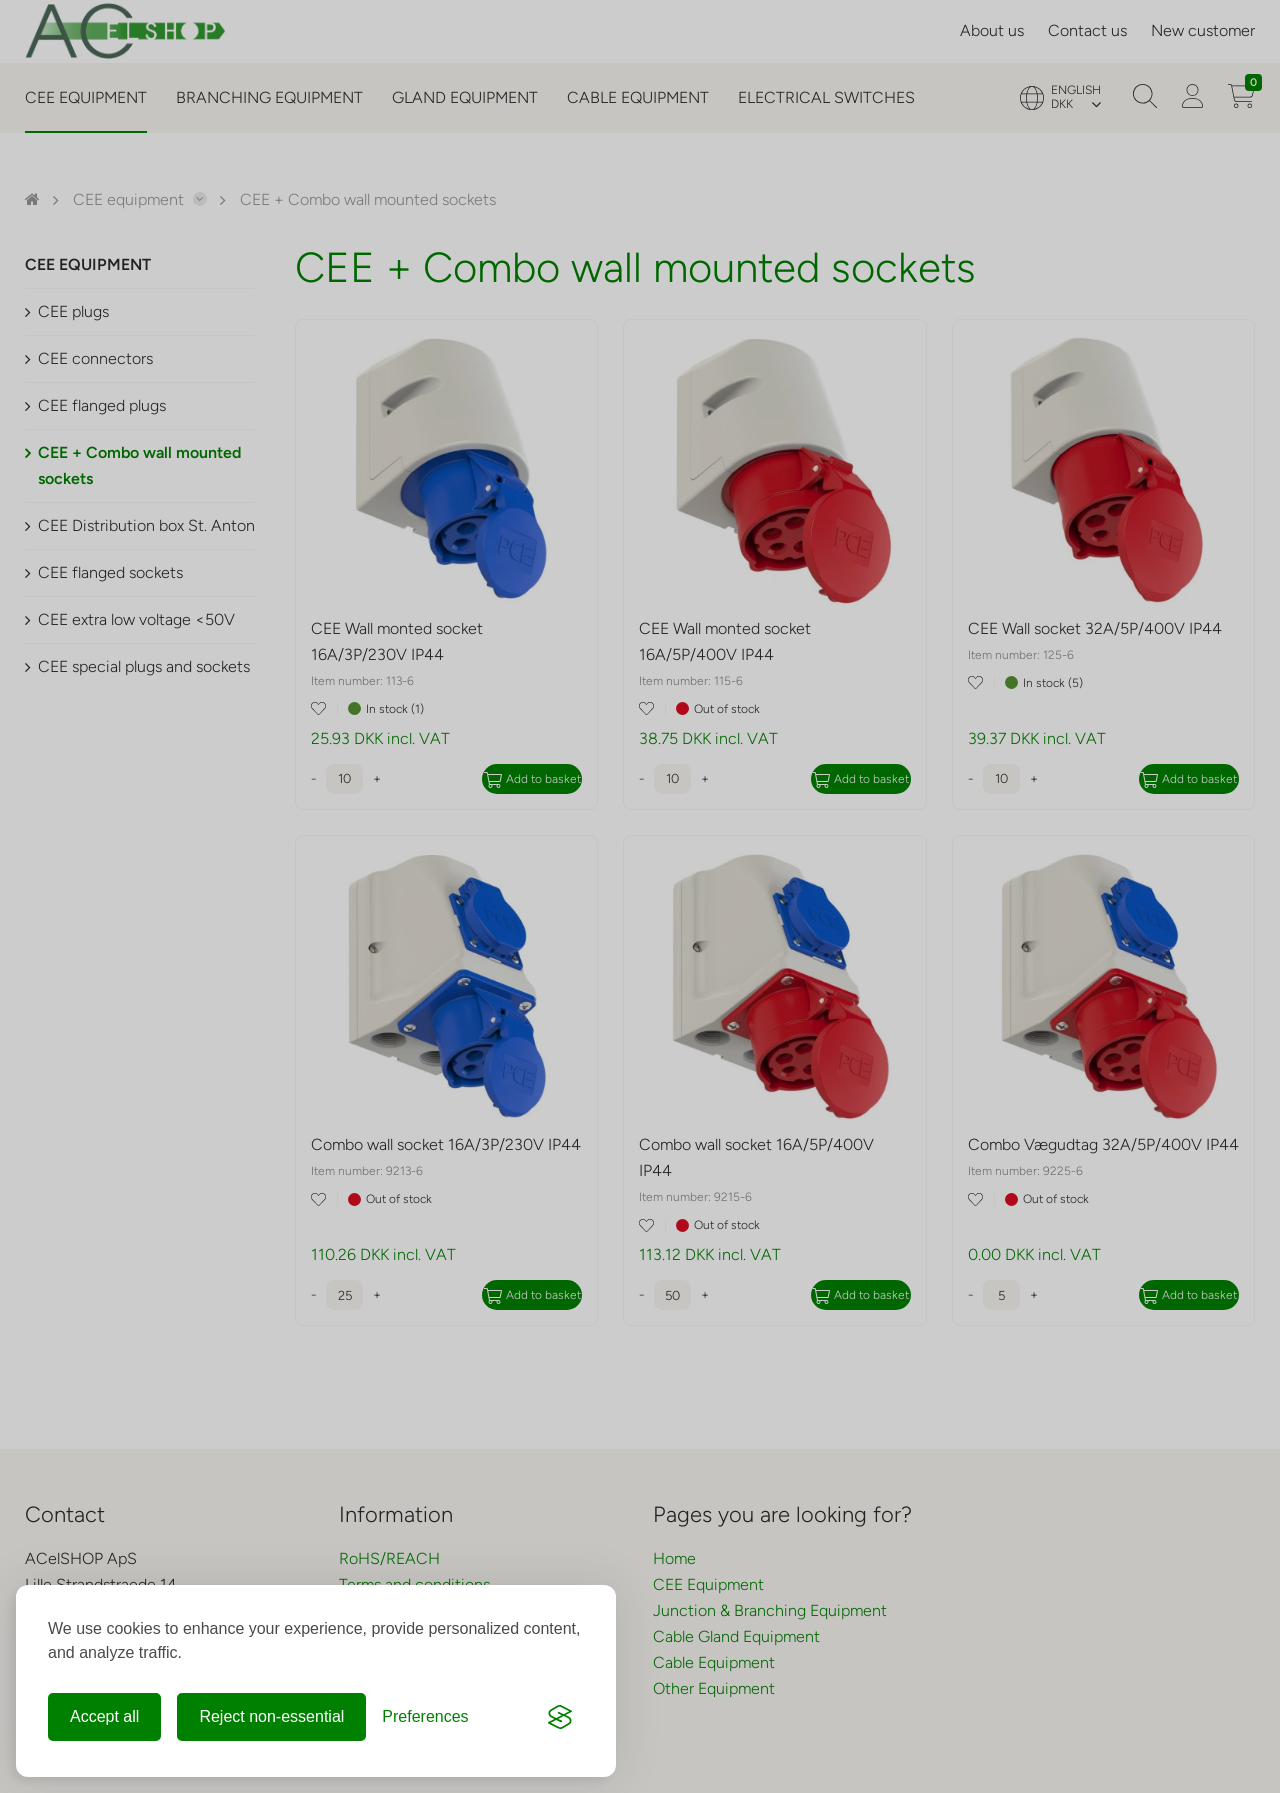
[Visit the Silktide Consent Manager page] (560, 1717)
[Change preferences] (425, 1717)
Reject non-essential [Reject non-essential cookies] (271, 1716)
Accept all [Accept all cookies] (104, 1716)
